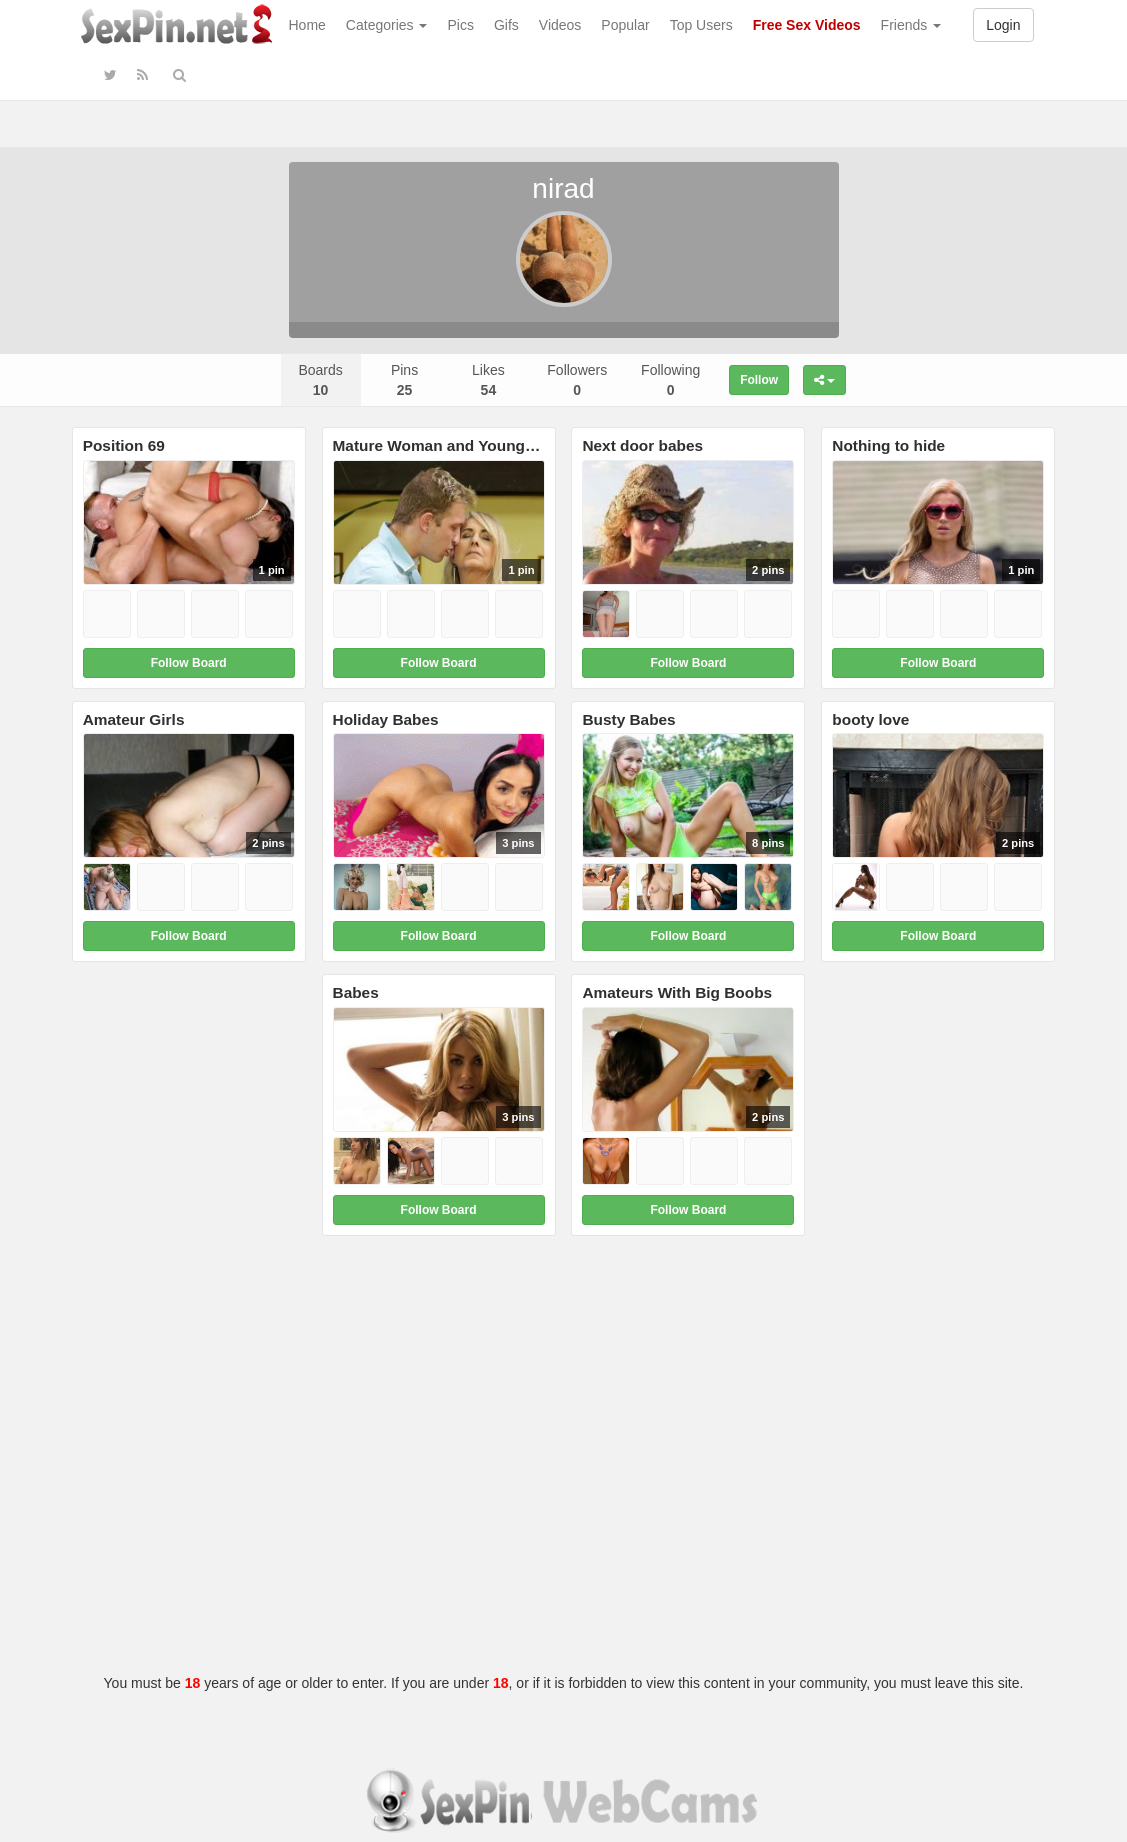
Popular (625, 25)
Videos (560, 25)
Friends (911, 25)
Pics (460, 25)
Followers (577, 380)
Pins (404, 380)
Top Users (701, 25)
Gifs (506, 25)
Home (307, 25)
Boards (320, 380)
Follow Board (189, 663)
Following (670, 380)
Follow (759, 380)
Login (1003, 25)
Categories (387, 25)
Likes (488, 380)
